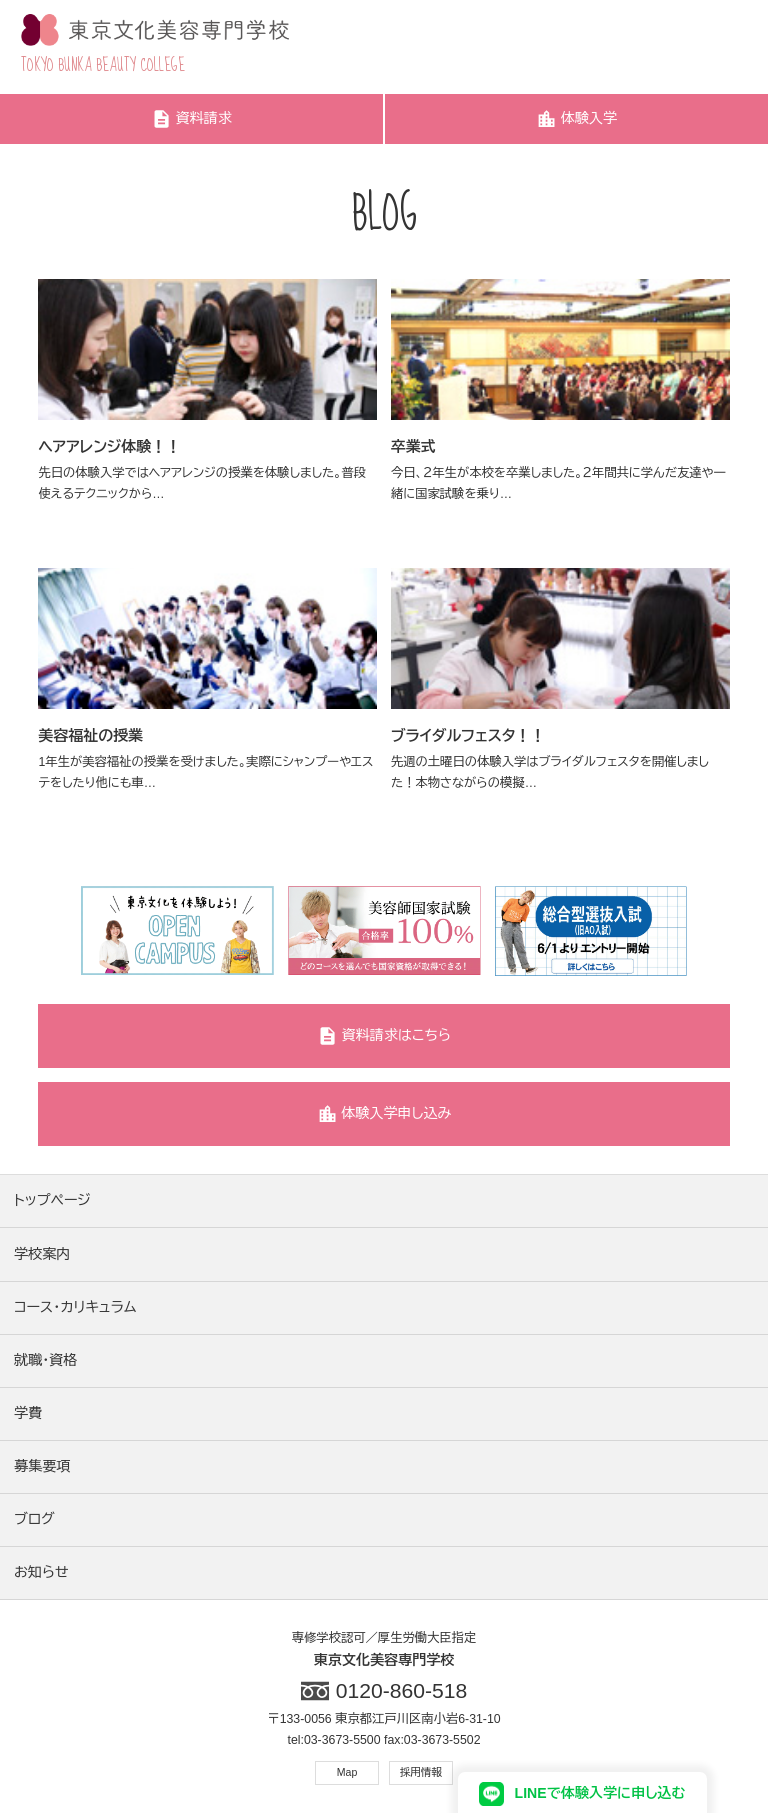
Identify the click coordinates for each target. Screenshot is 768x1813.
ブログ (34, 1519)
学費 (28, 1413)
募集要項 (42, 1466)
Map (347, 1772)
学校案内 (42, 1254)
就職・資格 (45, 1360)
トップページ (52, 1200)
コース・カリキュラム (75, 1307)
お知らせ (41, 1572)
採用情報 (421, 1772)
